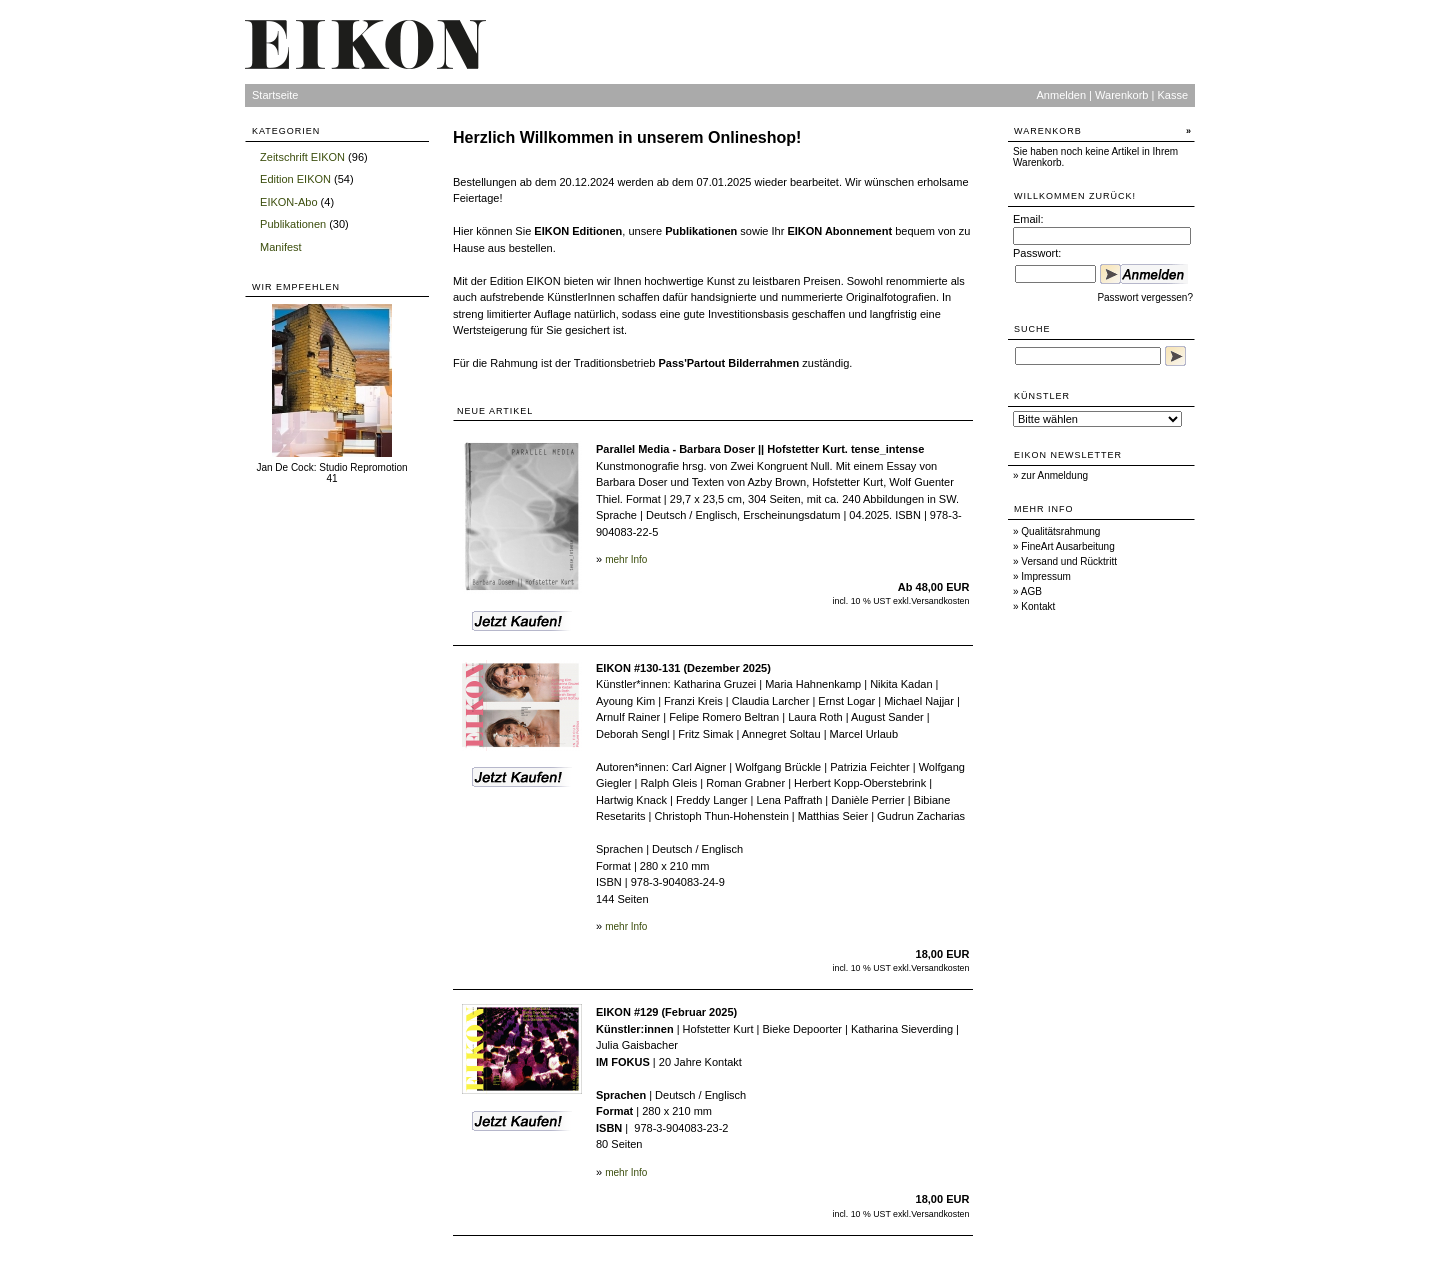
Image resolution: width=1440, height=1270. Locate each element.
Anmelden (1062, 95)
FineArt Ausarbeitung (1067, 546)
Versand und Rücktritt (1069, 561)
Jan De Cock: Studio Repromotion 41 (331, 473)
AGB (1031, 591)
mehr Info (626, 559)
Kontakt (1038, 606)
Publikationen (293, 224)
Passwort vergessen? (1145, 297)
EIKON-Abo (288, 202)
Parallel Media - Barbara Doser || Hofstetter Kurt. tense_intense (760, 449)
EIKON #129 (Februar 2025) (666, 1012)
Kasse (1172, 95)
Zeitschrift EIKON (302, 157)
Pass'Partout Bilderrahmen (728, 363)
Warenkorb (1121, 95)
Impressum (1045, 576)
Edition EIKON (295, 179)
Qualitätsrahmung (1060, 531)
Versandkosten (940, 601)
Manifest (281, 247)
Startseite (275, 95)
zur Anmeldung (1054, 475)
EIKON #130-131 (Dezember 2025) (683, 668)
